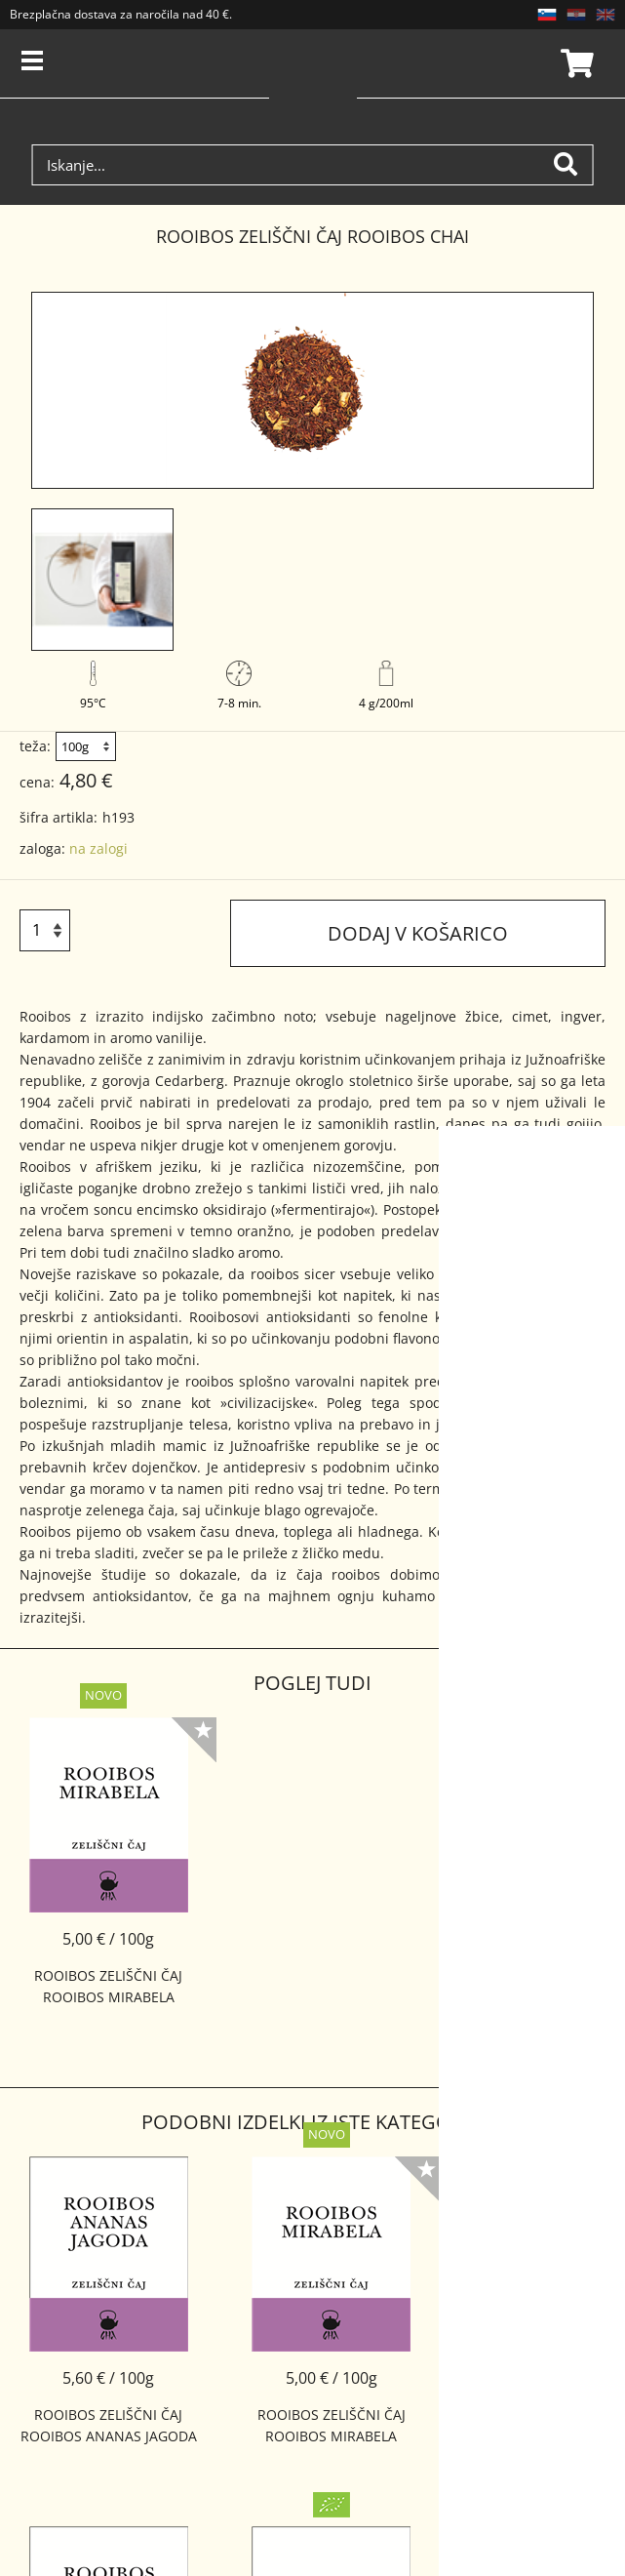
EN (605, 14)
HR (576, 14)
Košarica (574, 63)
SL (547, 14)
